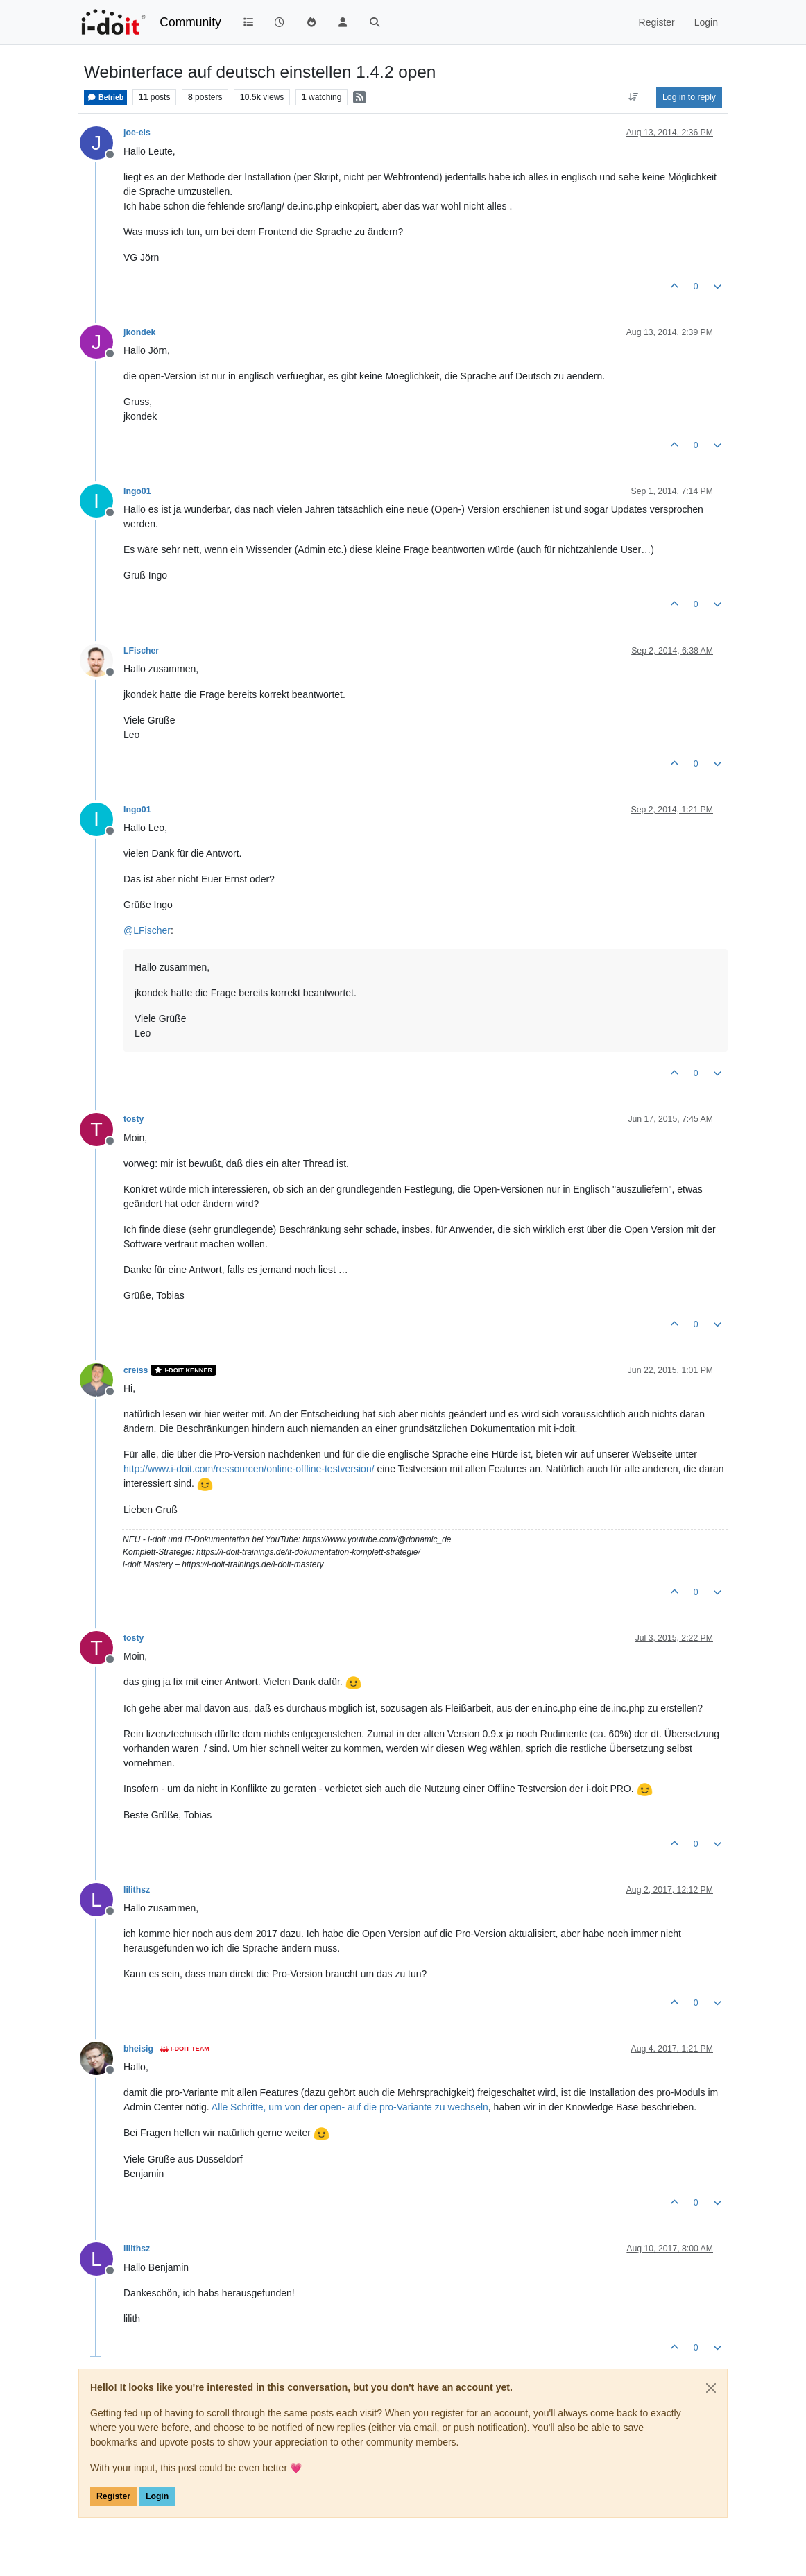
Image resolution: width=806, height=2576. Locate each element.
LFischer (141, 651)
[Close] (711, 2388)
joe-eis (137, 132)
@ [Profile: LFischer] (147, 930)
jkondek (139, 332)
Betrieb (105, 97)
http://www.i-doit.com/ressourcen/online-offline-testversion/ (249, 1468)
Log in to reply (689, 97)
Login (157, 2496)
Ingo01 (137, 491)
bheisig (138, 2049)
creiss (135, 1370)
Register (113, 2496)
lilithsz (136, 1890)
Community (190, 22)
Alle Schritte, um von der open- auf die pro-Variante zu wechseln (350, 2107)
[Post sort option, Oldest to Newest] (633, 97)
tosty (133, 1119)
